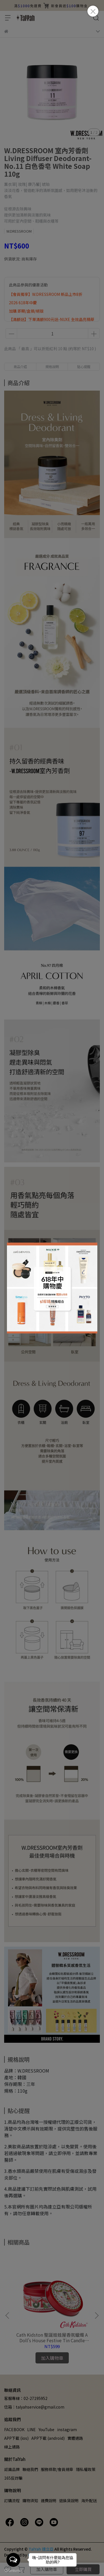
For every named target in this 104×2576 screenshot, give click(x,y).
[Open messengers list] (13, 2560)
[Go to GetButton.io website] (13, 2570)
